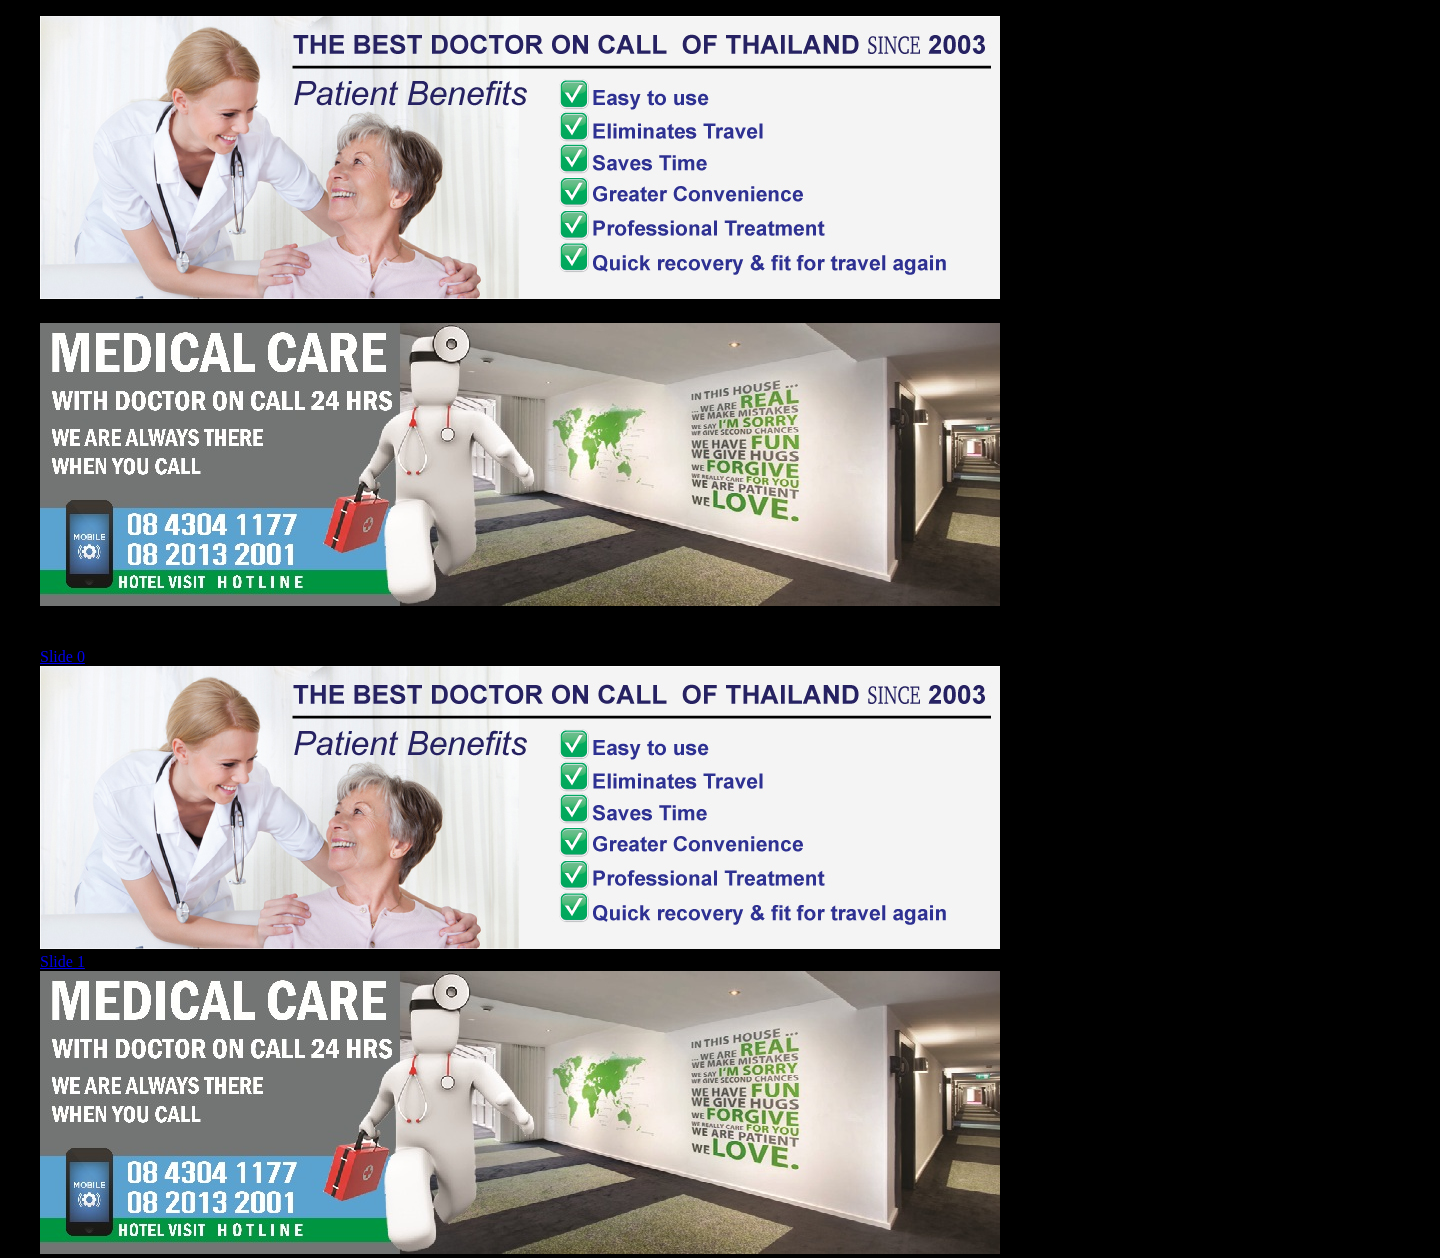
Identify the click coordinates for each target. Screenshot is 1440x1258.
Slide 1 (62, 961)
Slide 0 (62, 656)
